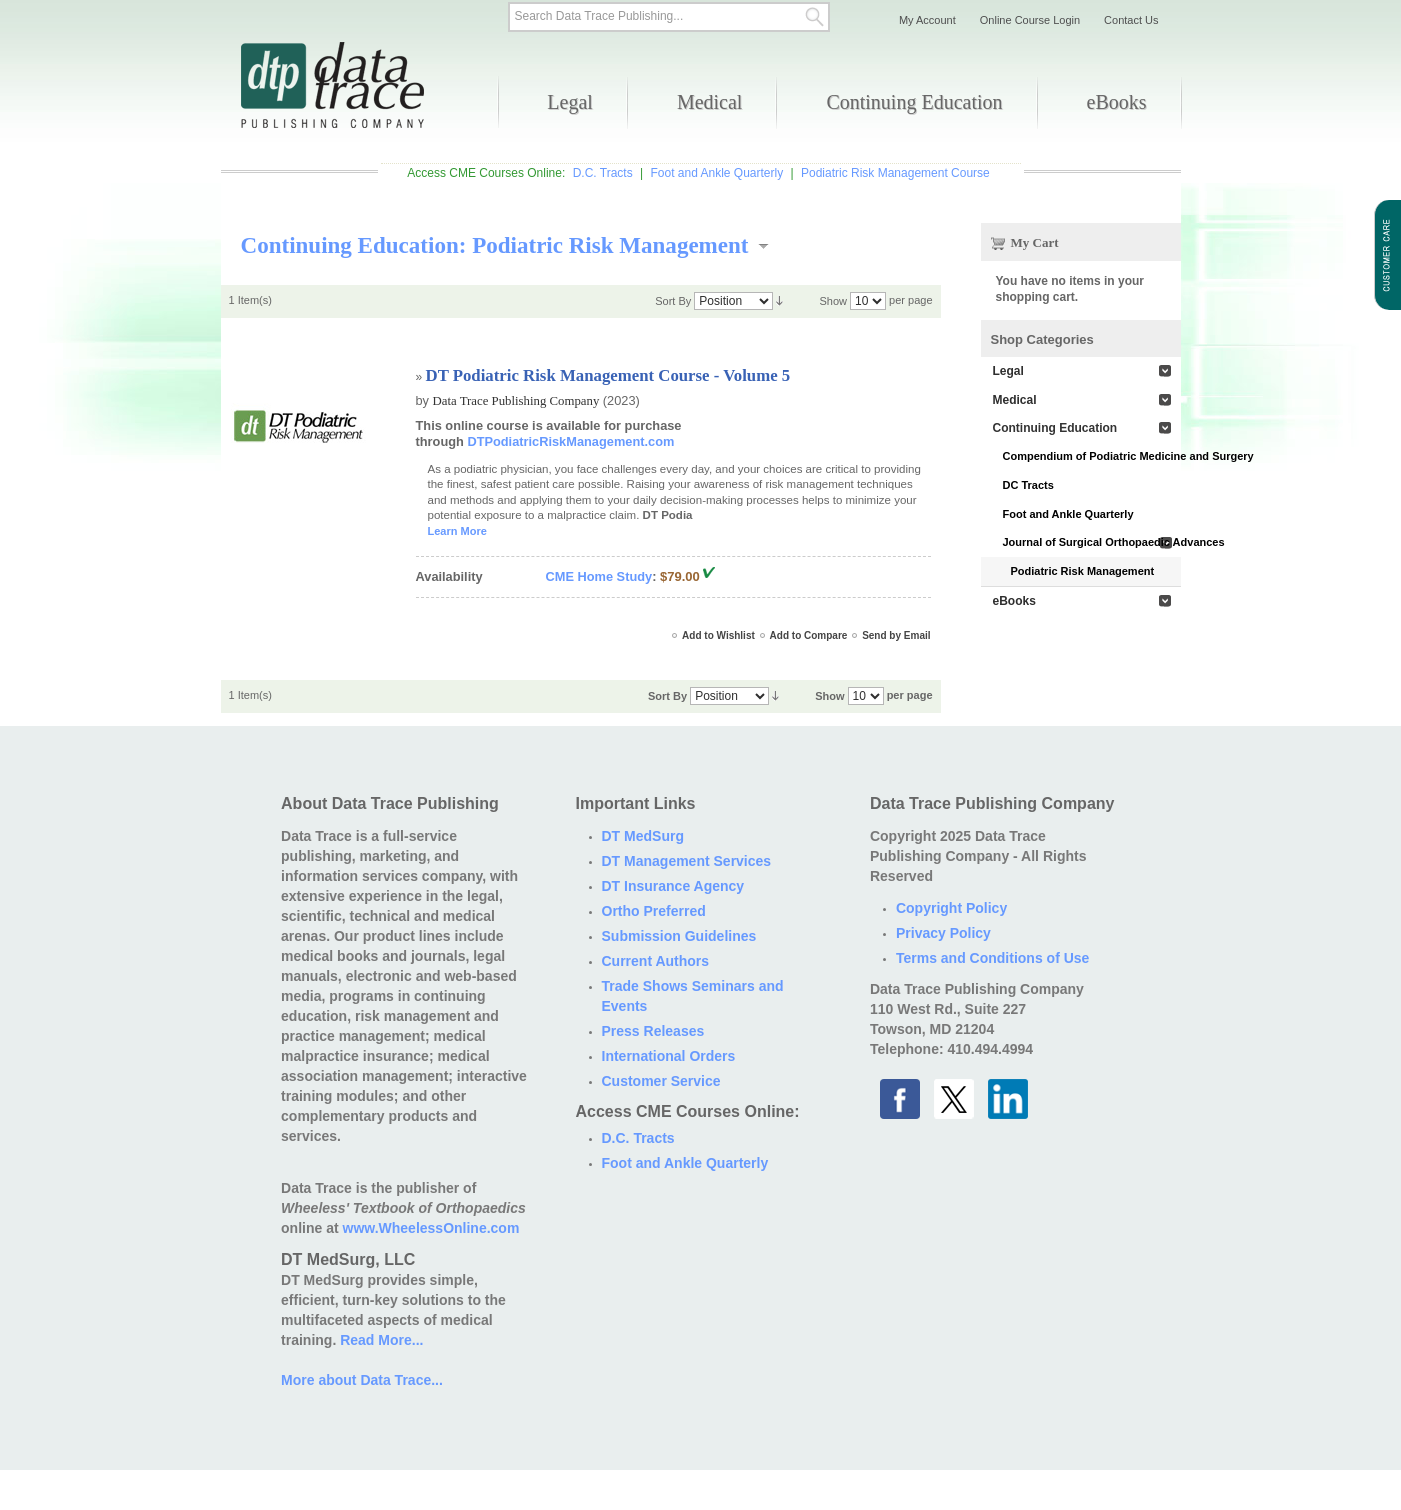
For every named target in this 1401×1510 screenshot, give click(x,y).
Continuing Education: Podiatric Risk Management (495, 245)
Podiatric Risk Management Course (895, 173)
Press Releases (653, 1031)
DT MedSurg (643, 836)
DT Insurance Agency (673, 886)
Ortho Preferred (654, 911)
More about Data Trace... (362, 1380)
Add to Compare (809, 635)
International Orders (669, 1056)
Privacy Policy (943, 933)
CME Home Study (599, 576)
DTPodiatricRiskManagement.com (570, 441)
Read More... (381, 1340)
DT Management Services (687, 861)
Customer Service (661, 1081)
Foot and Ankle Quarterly (716, 173)
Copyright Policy (951, 908)
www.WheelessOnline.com (431, 1228)
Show (833, 301)
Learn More (457, 531)
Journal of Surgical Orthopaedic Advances (1092, 542)
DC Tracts (1028, 485)
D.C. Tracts (603, 173)
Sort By (673, 301)
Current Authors (656, 961)
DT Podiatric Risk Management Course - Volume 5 (608, 375)
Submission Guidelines (679, 936)
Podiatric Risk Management (1083, 571)
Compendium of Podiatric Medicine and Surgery (1092, 456)
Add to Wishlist (718, 635)
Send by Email (896, 635)
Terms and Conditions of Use (992, 958)
